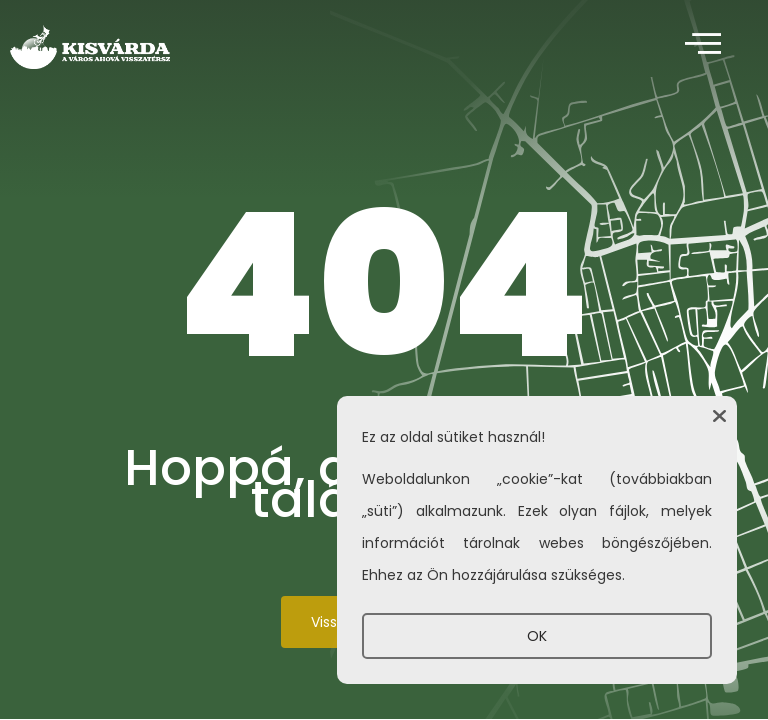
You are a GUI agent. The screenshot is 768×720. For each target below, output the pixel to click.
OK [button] (537, 636)
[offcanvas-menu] (703, 44)
